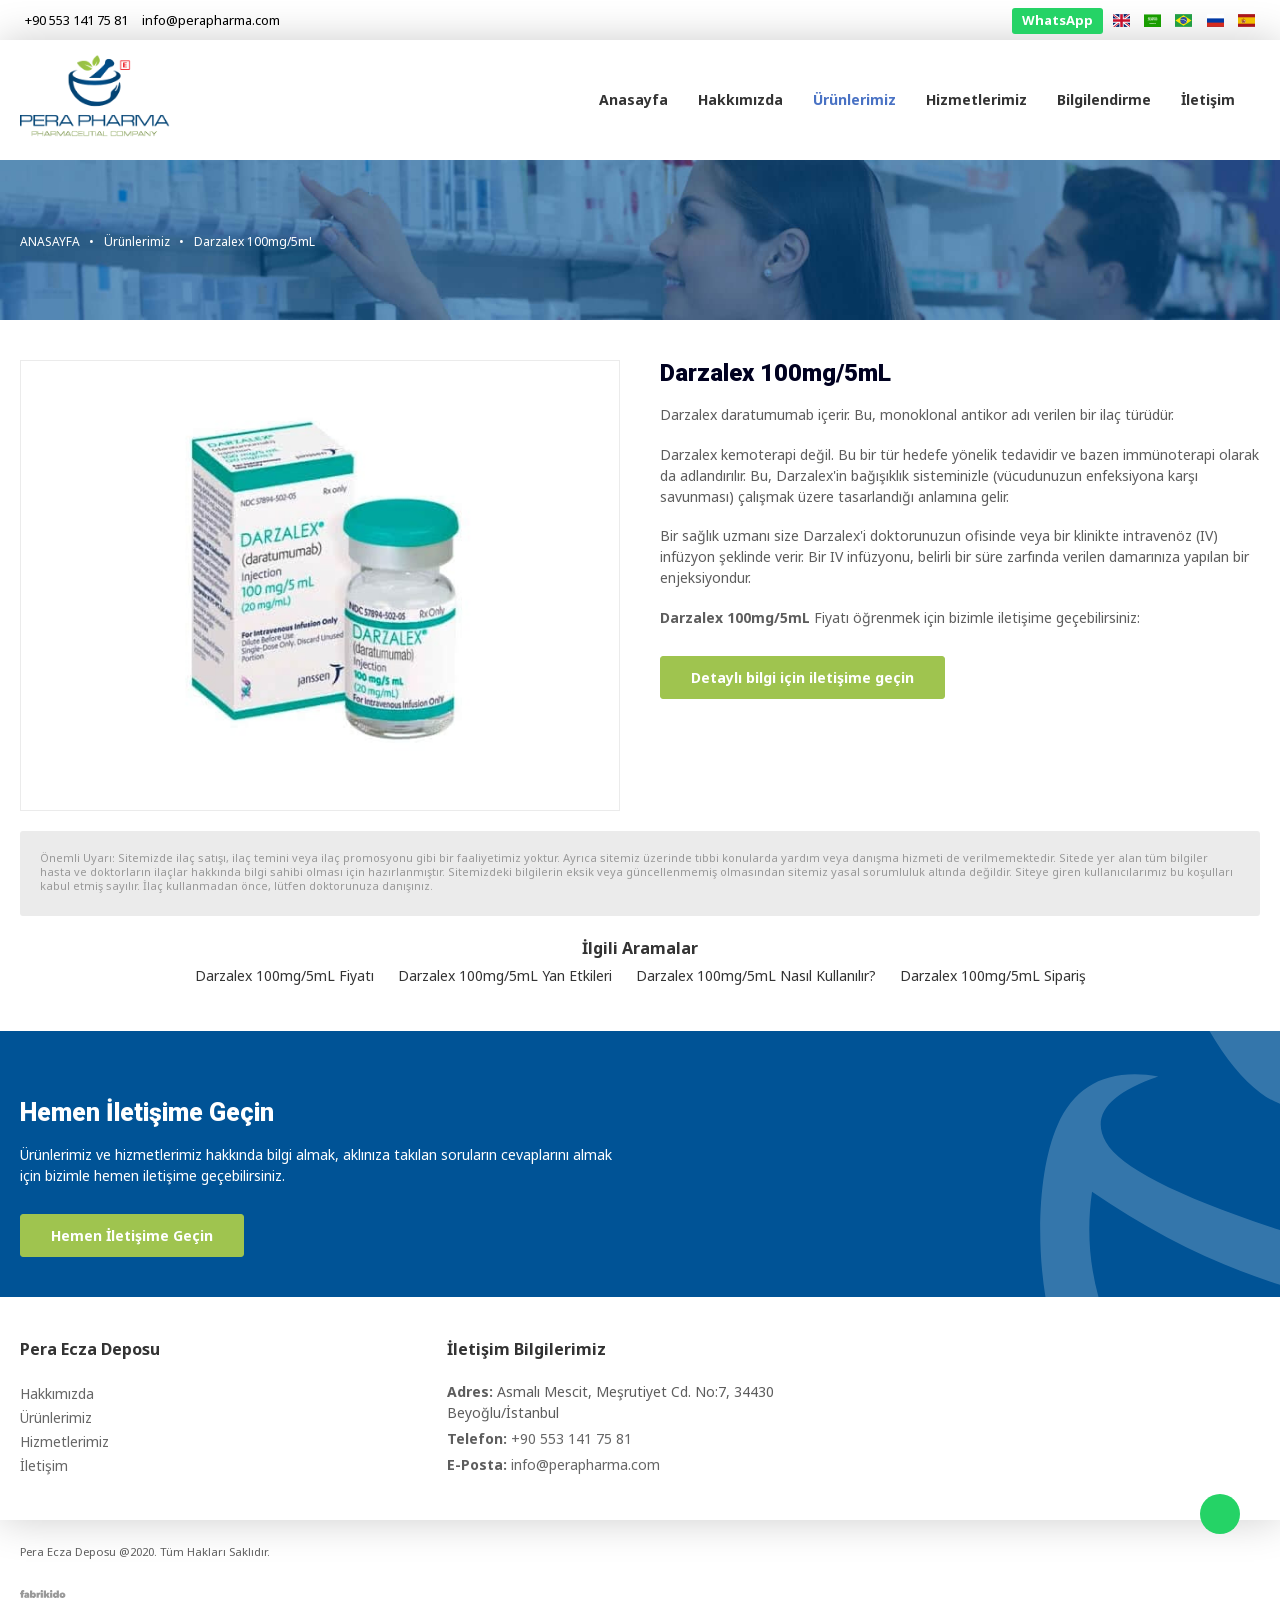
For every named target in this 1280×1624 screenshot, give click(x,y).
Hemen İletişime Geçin (132, 1235)
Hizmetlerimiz (976, 99)
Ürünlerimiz (854, 99)
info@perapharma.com (585, 1464)
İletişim (1208, 99)
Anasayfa (633, 99)
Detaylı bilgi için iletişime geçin (802, 677)
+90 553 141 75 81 (571, 1438)
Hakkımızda (740, 99)
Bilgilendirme (1104, 99)
